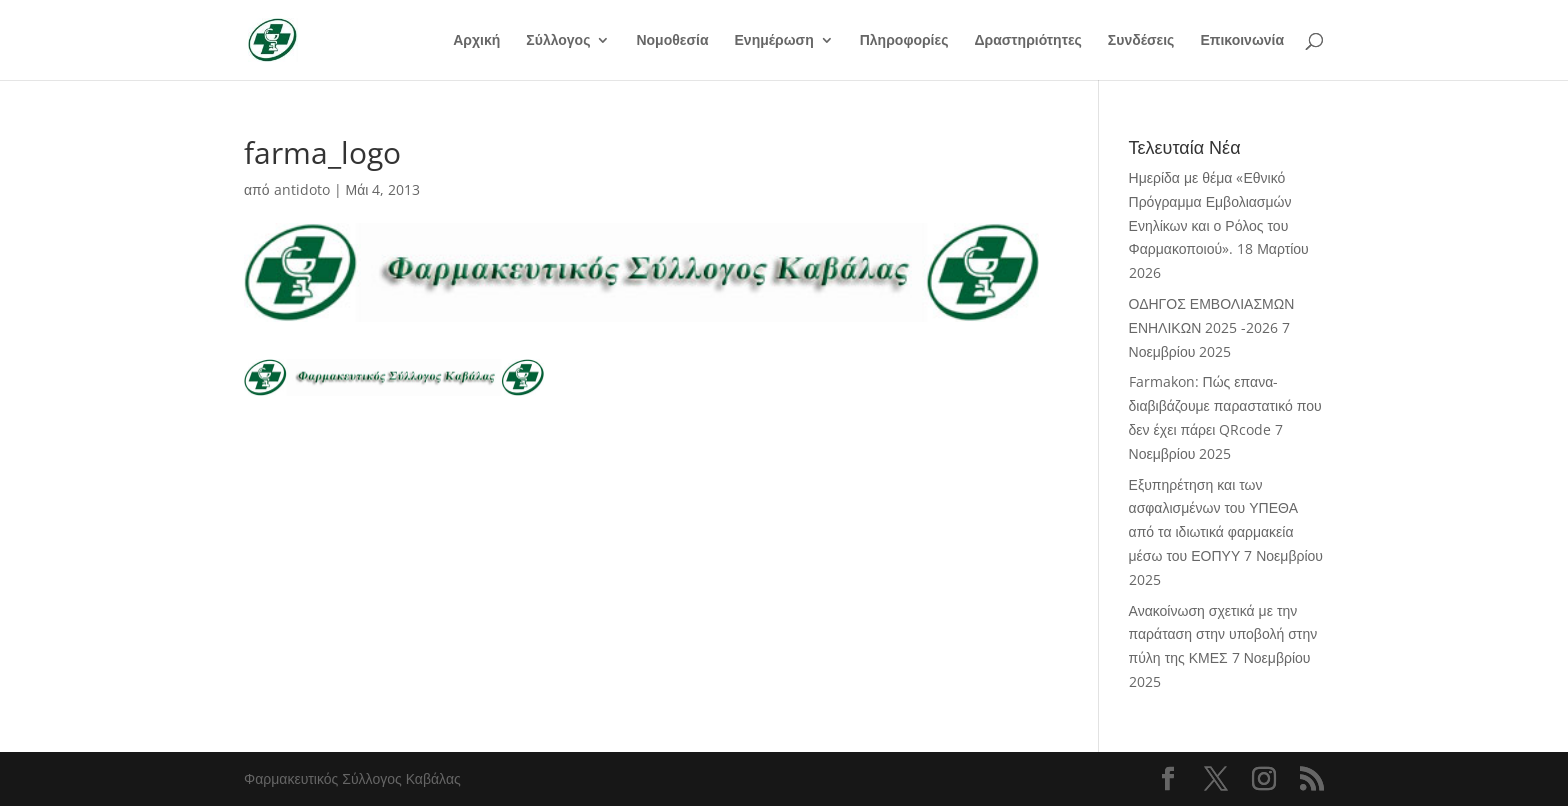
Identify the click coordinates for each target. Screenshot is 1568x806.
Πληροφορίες (904, 41)
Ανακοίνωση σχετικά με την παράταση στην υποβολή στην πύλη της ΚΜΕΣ (1223, 634)
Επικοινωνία (1242, 41)
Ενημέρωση (774, 41)
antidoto (302, 189)
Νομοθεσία (672, 41)
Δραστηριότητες (1027, 41)
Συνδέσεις (1141, 41)
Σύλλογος (558, 41)
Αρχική (476, 41)
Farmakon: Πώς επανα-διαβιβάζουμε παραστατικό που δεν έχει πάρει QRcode (1225, 405)
